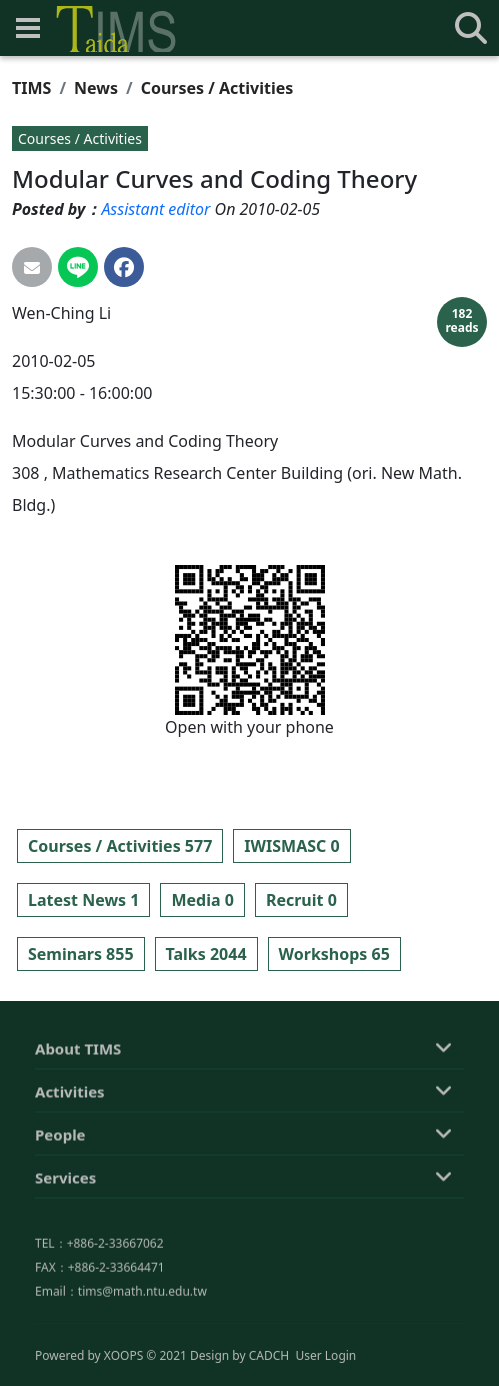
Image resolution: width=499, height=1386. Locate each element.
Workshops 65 (334, 954)
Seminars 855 (81, 954)
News (96, 88)
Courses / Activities (217, 88)
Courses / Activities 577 (120, 846)
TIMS (31, 88)
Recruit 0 (301, 900)
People (60, 1221)
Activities (70, 1178)
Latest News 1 (83, 900)
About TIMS (78, 1135)
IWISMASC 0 (291, 846)
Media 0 (202, 900)
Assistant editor (155, 209)
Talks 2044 (206, 954)
